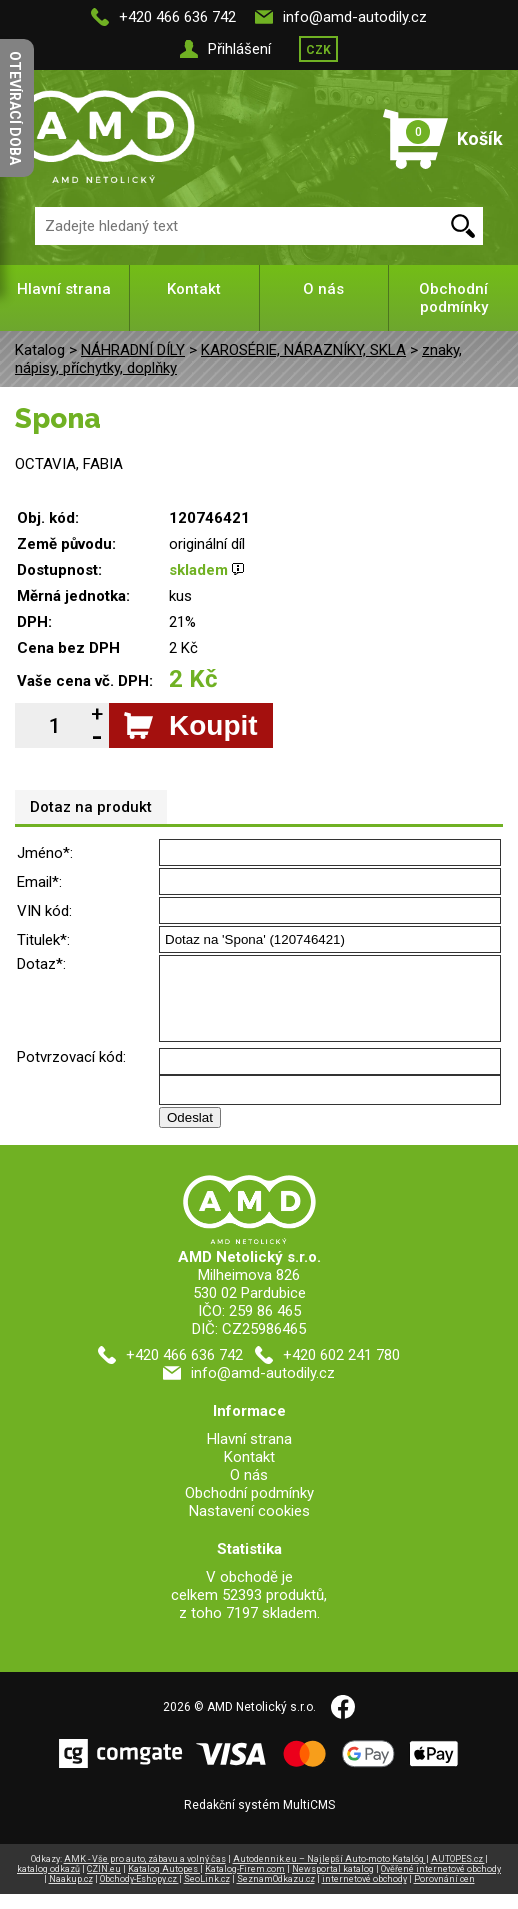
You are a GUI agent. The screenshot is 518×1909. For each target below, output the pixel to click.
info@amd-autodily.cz (355, 17)
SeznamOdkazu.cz (276, 1894)
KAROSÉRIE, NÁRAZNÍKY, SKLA (303, 350)
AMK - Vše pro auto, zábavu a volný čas (145, 1874)
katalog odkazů (48, 1884)
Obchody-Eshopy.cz (139, 1894)
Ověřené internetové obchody (441, 1884)
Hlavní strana (64, 289)
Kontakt (194, 289)
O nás (323, 289)
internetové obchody (364, 1894)
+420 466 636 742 (177, 17)
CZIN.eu (104, 1884)
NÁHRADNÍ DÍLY (133, 350)
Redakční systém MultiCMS (259, 1820)
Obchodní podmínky (453, 298)
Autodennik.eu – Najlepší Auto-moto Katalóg (329, 1874)
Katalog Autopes (164, 1884)
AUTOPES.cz (458, 1874)
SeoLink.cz (207, 1894)
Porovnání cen (444, 1894)
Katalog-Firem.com (245, 1884)
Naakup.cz (71, 1894)
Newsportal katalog (333, 1884)
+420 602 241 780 (341, 1370)
